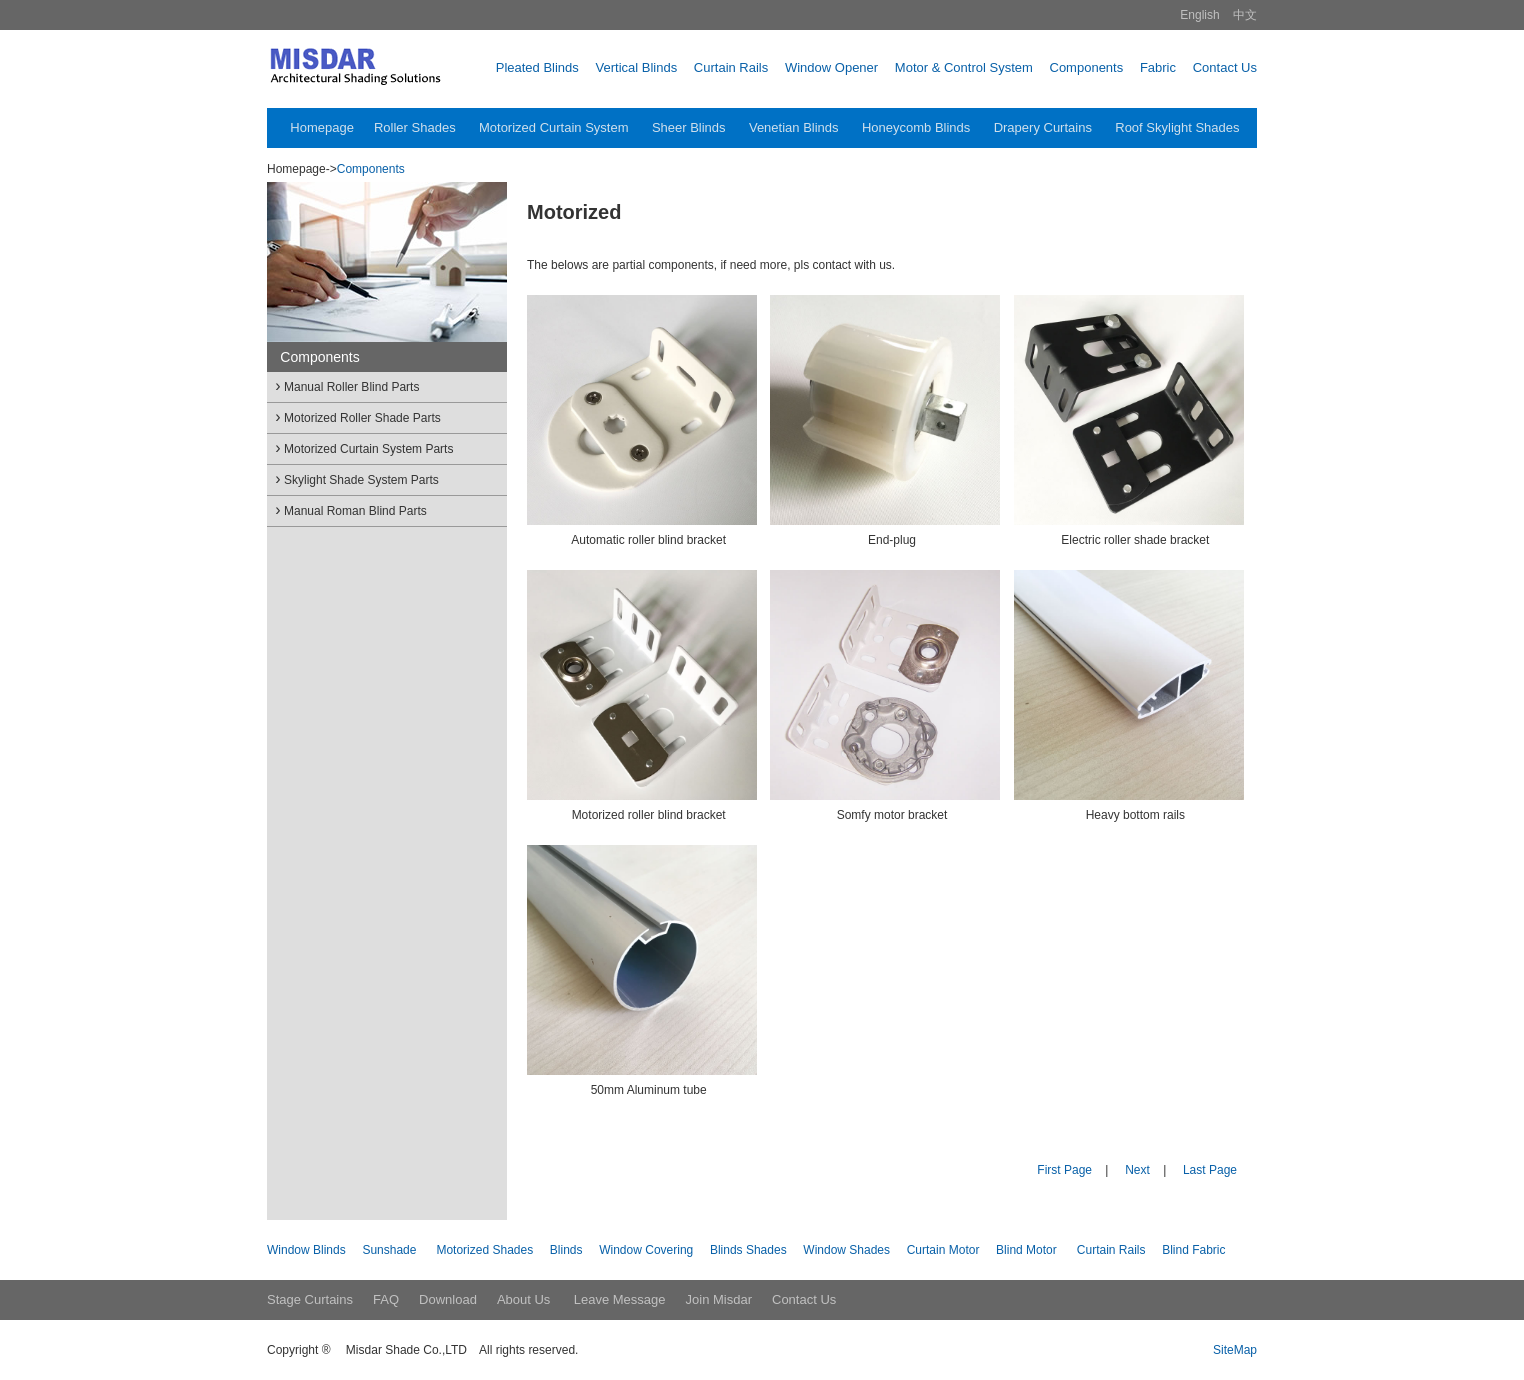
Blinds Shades (748, 1250)
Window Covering (646, 1250)
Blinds (566, 1250)
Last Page (1210, 1170)
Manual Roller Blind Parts (345, 385)
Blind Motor (1026, 1250)
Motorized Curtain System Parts (362, 447)
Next (1137, 1170)
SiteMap (1235, 1350)
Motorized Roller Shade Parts (356, 416)
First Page (1064, 1170)
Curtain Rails (1111, 1250)
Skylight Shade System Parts (355, 478)
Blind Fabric (1193, 1250)
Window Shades (846, 1250)
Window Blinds (306, 1250)
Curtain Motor (943, 1250)
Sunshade (389, 1250)
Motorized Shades (484, 1250)
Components (371, 169)
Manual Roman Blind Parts (349, 509)
